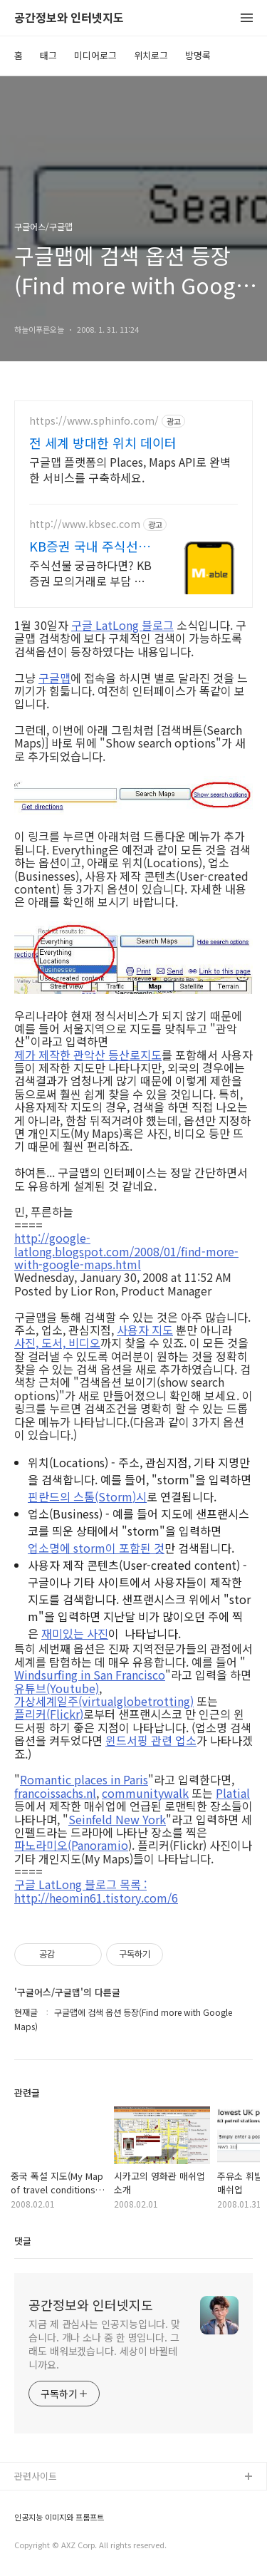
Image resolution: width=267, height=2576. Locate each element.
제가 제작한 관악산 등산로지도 (88, 1054)
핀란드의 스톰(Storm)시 (87, 1496)
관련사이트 (35, 2476)
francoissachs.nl (55, 1792)
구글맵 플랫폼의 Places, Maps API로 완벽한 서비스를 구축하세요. (130, 469)
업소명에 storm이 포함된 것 (96, 1547)
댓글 (22, 2240)
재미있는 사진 (74, 1633)
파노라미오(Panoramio (71, 1844)
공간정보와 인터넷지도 (69, 18)
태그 (48, 55)
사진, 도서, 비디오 (57, 1342)
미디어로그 (95, 55)
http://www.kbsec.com (84, 524)
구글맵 (54, 677)
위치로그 (151, 55)
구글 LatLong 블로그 (122, 625)
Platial (233, 1792)
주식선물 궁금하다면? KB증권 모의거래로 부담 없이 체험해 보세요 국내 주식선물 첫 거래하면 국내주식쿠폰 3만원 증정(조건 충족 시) (90, 573)
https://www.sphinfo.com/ (94, 421)
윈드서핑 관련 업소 (151, 1740)
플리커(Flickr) (48, 1713)
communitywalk (145, 1792)
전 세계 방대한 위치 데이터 (103, 442)
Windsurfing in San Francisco (89, 1674)
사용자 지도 (145, 1329)
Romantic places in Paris (84, 1779)
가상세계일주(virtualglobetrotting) (104, 1701)
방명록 (198, 55)
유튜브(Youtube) (56, 1688)
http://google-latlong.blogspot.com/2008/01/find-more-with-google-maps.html (126, 1251)
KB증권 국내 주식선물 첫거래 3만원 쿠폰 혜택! (89, 545)
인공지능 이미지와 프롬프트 (59, 2517)
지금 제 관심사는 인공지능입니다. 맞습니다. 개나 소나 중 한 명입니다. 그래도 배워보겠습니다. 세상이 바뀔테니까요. (104, 2344)
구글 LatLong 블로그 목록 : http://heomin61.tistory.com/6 (96, 1891)
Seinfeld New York (117, 1819)
